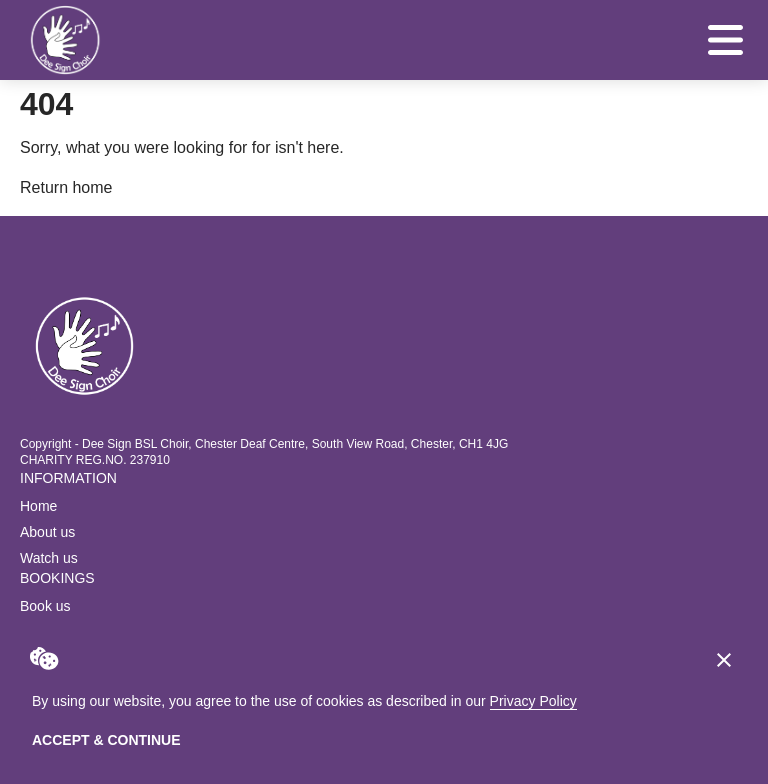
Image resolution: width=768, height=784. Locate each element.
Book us (45, 606)
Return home (66, 187)
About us (47, 532)
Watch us (49, 558)
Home (38, 506)
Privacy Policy (533, 701)
